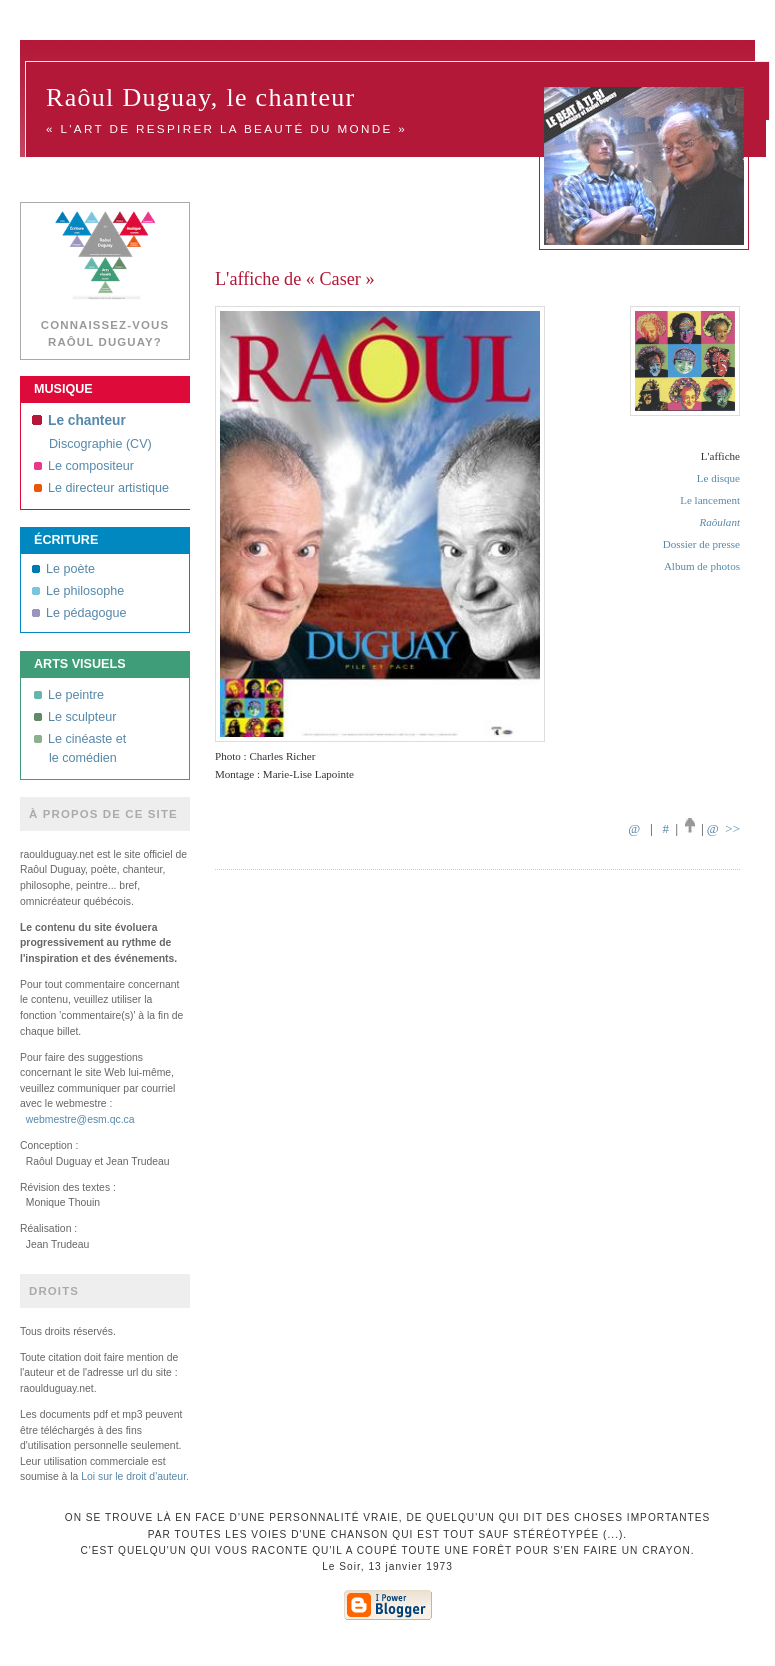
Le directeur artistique (101, 488)
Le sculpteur (75, 717)
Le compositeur (84, 466)
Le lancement (710, 500)
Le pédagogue (79, 613)
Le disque (718, 478)
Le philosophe (78, 591)
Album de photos (702, 566)
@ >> (723, 828)
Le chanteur (79, 420)
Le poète (63, 569)
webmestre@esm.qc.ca (80, 1119)
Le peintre (69, 695)
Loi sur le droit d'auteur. (135, 1476)
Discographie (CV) (100, 444)
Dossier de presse (701, 544)
